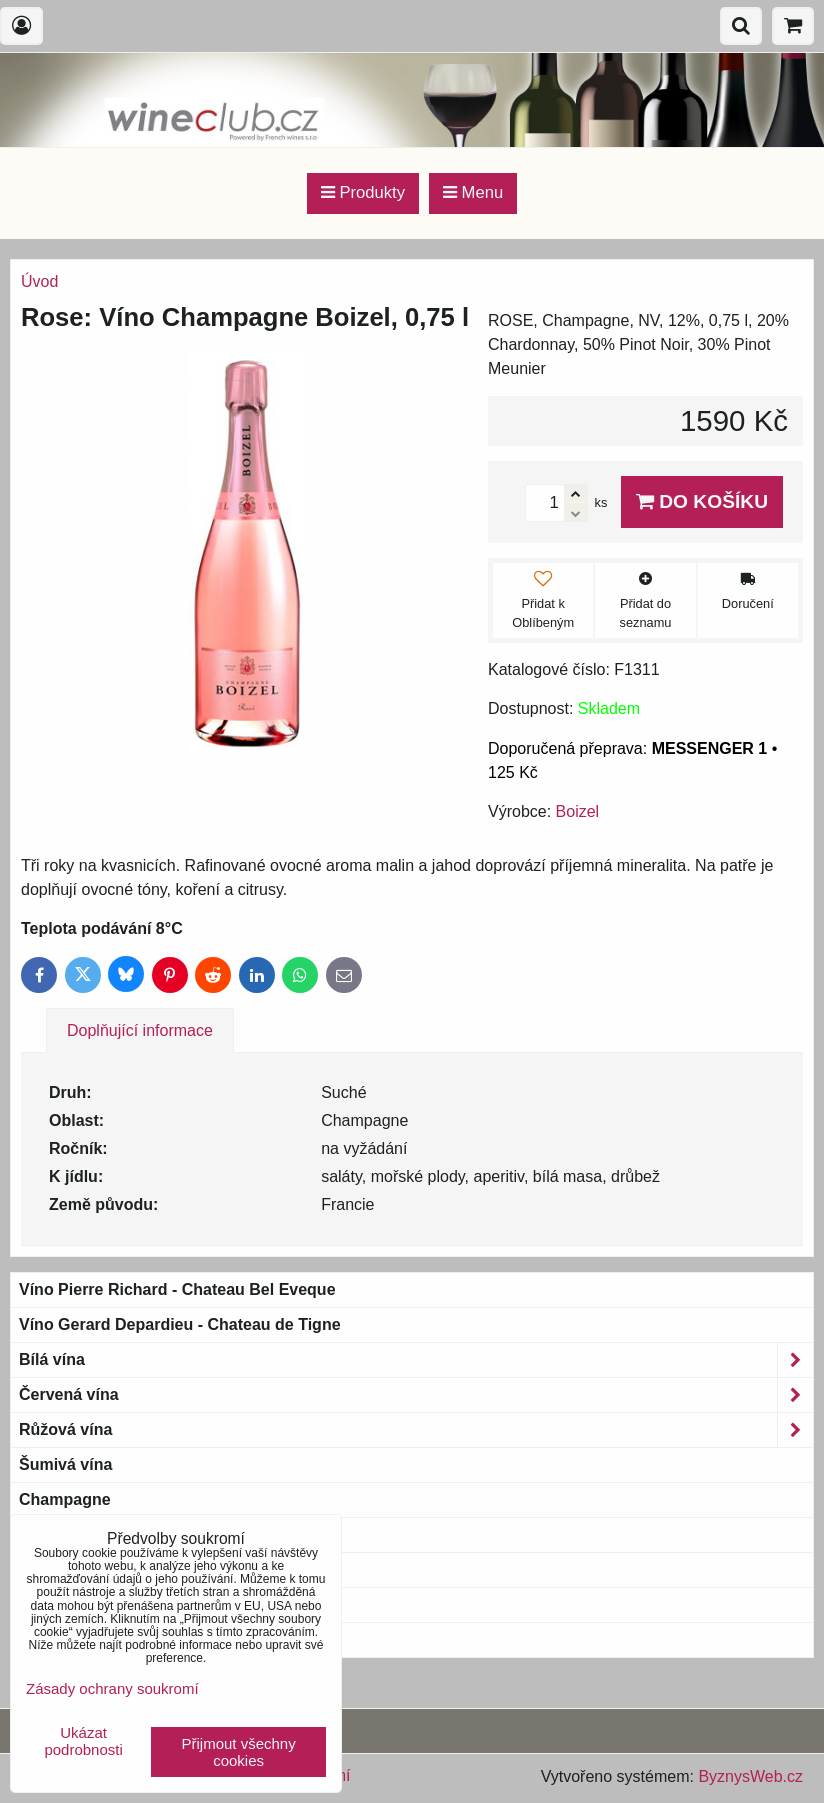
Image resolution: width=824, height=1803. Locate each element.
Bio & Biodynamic (100, 1535)
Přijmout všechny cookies (239, 1752)
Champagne (65, 1499)
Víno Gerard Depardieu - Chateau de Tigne (180, 1324)
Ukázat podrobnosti (83, 1741)
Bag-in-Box (61, 1604)
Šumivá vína (65, 1464)
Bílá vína (416, 1360)
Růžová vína (416, 1430)
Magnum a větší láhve (101, 1569)
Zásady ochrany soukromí (112, 1688)
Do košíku (702, 501)
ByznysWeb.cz (750, 1776)
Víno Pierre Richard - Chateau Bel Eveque (177, 1289)
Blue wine (56, 1639)
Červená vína (416, 1395)
